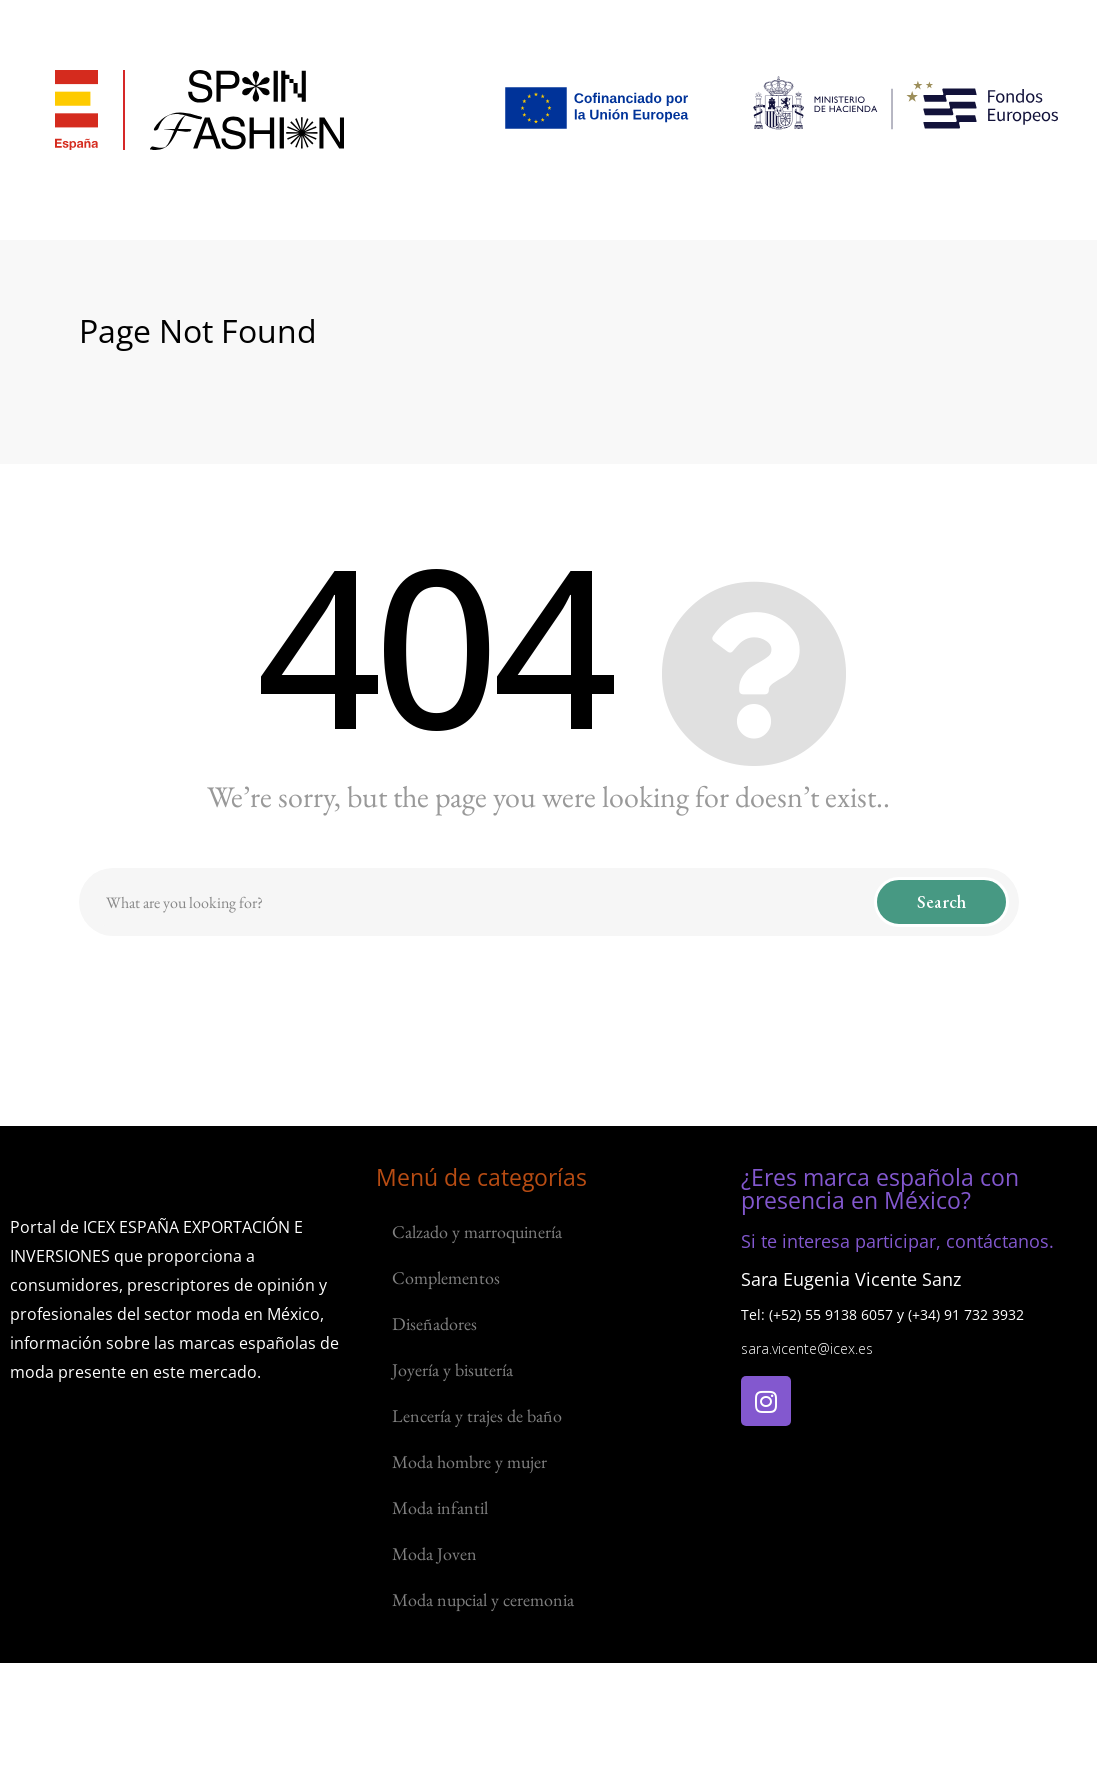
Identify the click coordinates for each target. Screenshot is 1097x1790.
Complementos (446, 1277)
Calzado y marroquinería (477, 1231)
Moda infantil (440, 1507)
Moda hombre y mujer (469, 1461)
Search (941, 901)
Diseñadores (434, 1323)
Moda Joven (434, 1553)
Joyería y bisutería (452, 1369)
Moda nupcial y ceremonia (483, 1599)
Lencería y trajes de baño (477, 1415)
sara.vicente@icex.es (807, 1348)
